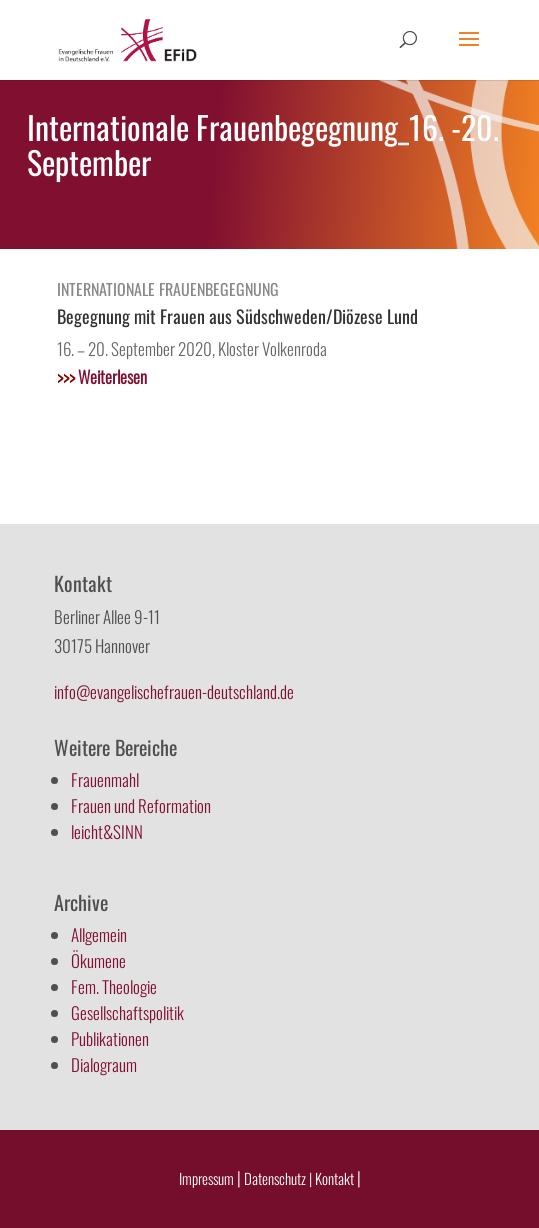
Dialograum (104, 1064)
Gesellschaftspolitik (127, 1012)
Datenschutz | (278, 1178)
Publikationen (110, 1038)
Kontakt (336, 1178)
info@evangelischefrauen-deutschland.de (174, 691)
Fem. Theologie (114, 986)
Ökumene (98, 960)
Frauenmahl (105, 779)
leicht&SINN (107, 831)
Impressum (206, 1178)
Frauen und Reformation (141, 805)
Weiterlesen (102, 376)
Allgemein (99, 934)
